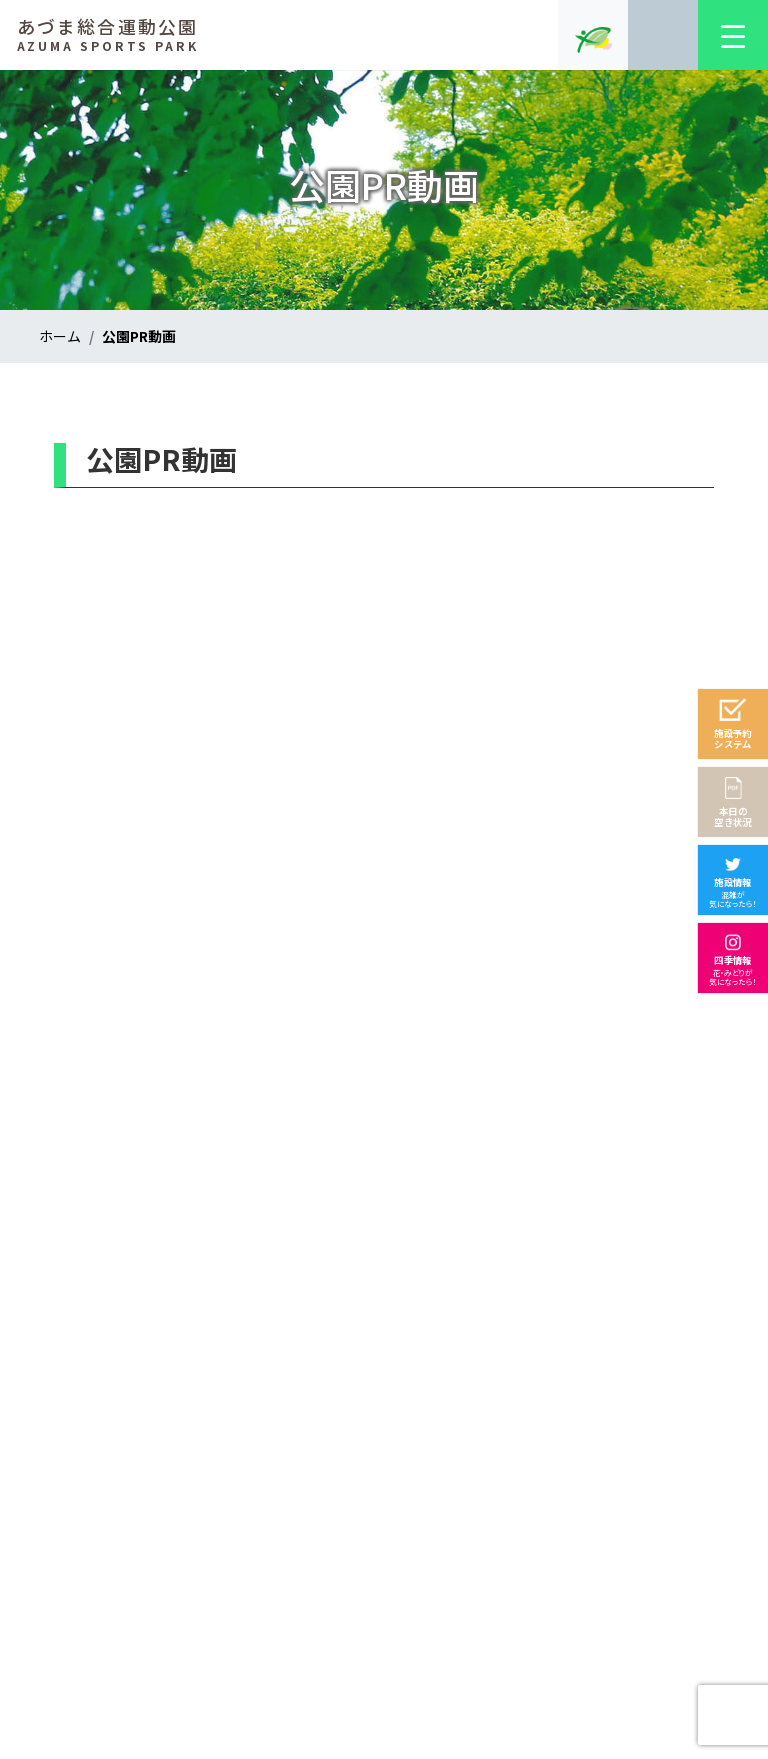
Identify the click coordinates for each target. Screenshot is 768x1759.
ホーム (60, 336)
